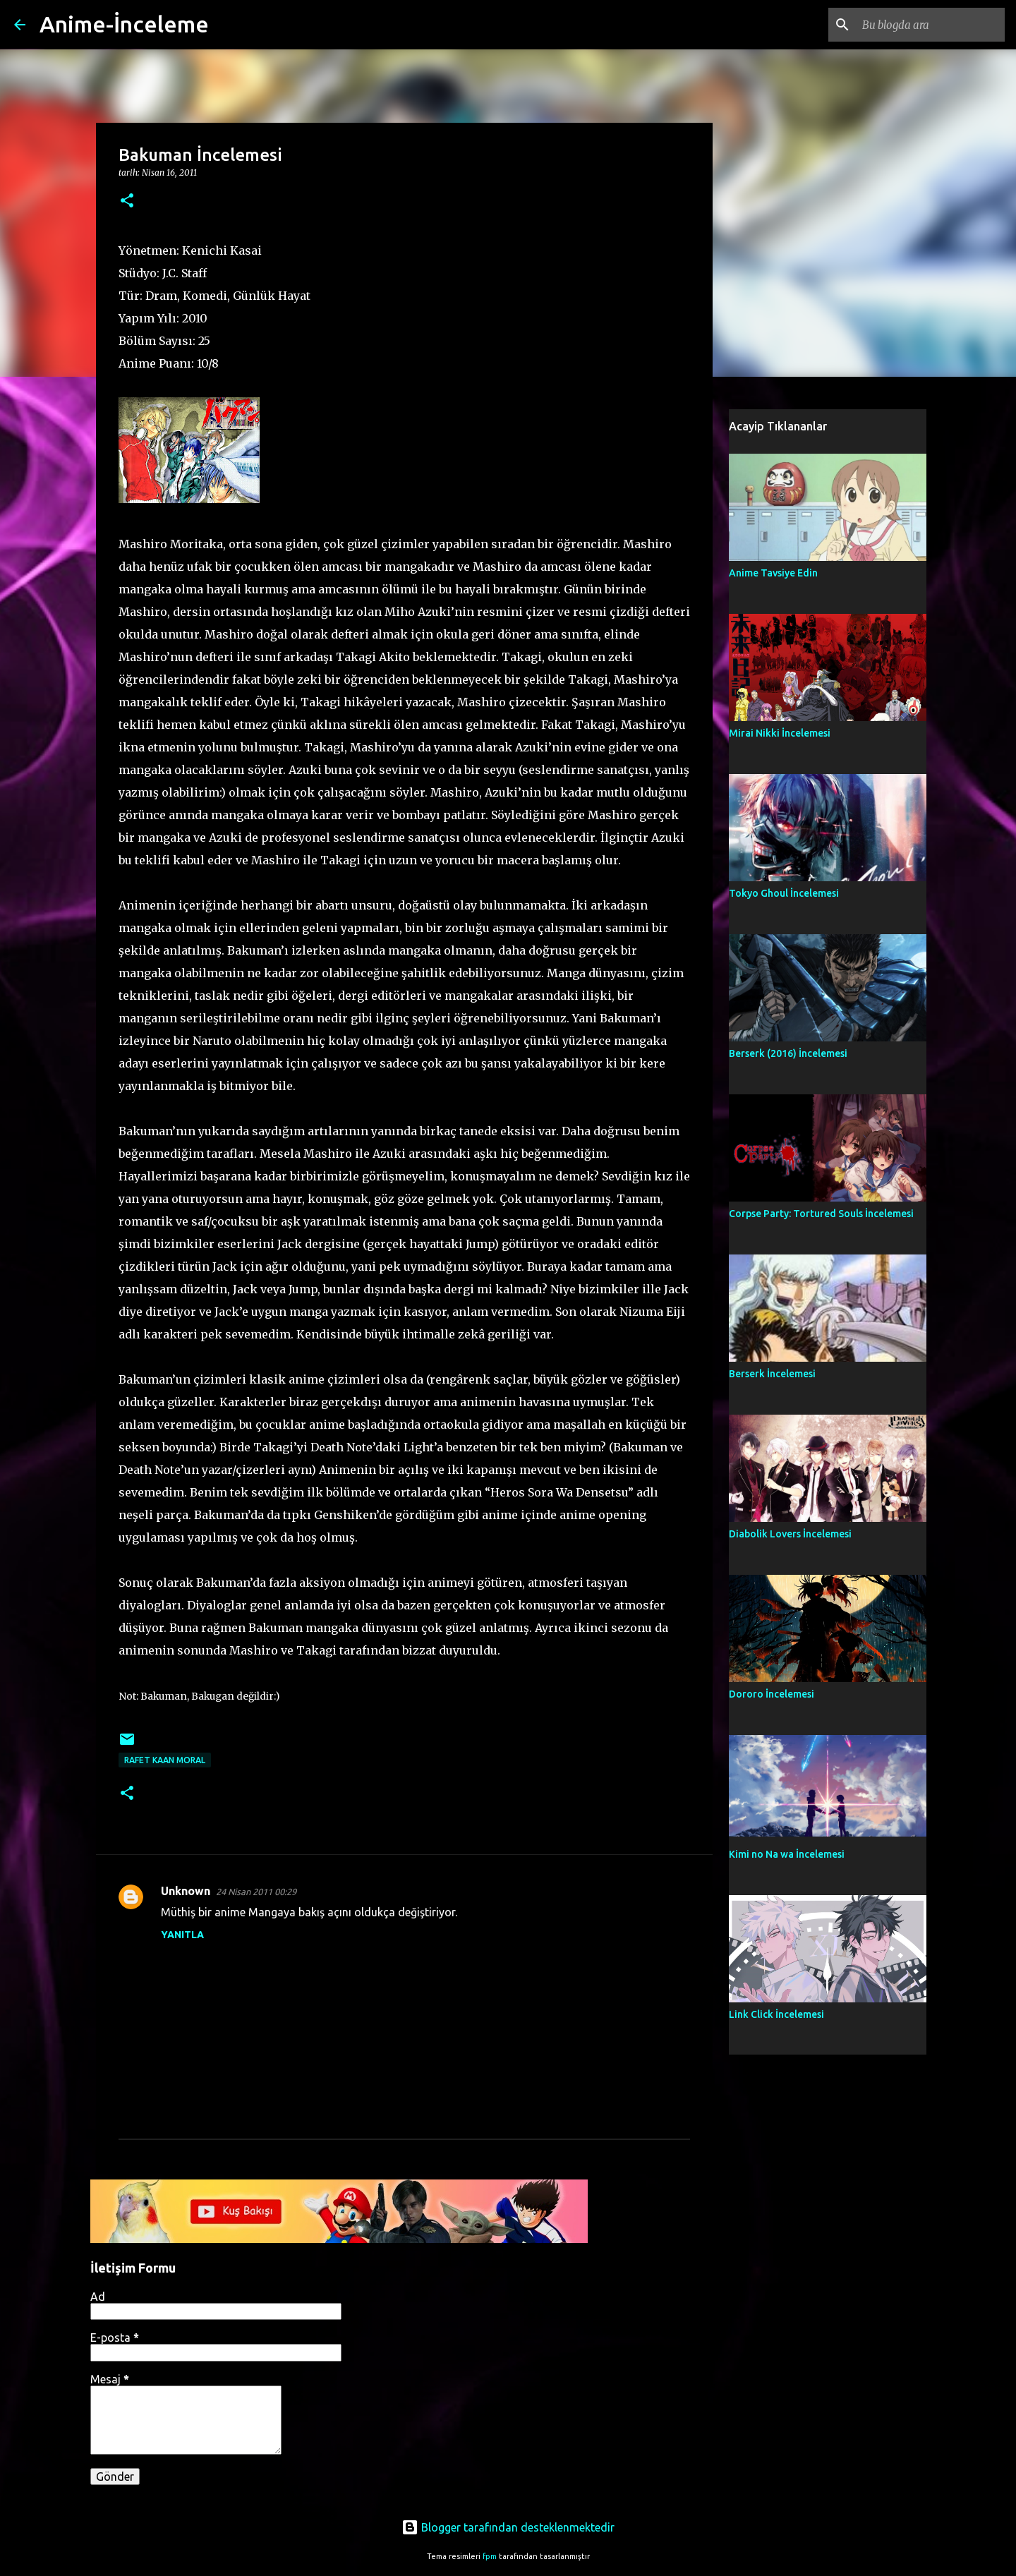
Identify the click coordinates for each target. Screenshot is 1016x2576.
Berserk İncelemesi (772, 1373)
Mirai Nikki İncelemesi (779, 733)
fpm (490, 2556)
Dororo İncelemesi (771, 1694)
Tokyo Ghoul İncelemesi (784, 893)
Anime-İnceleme (124, 24)
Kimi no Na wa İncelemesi (787, 1854)
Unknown (185, 1891)
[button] (127, 201)
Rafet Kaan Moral (164, 1760)
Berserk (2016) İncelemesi (788, 1053)
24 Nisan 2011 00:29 (256, 1892)
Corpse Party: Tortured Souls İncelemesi (821, 1213)
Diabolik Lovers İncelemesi (790, 1534)
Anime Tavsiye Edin (773, 573)
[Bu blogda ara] (931, 25)
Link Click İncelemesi (776, 2014)
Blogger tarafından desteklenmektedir (508, 2527)
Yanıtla (182, 1934)
